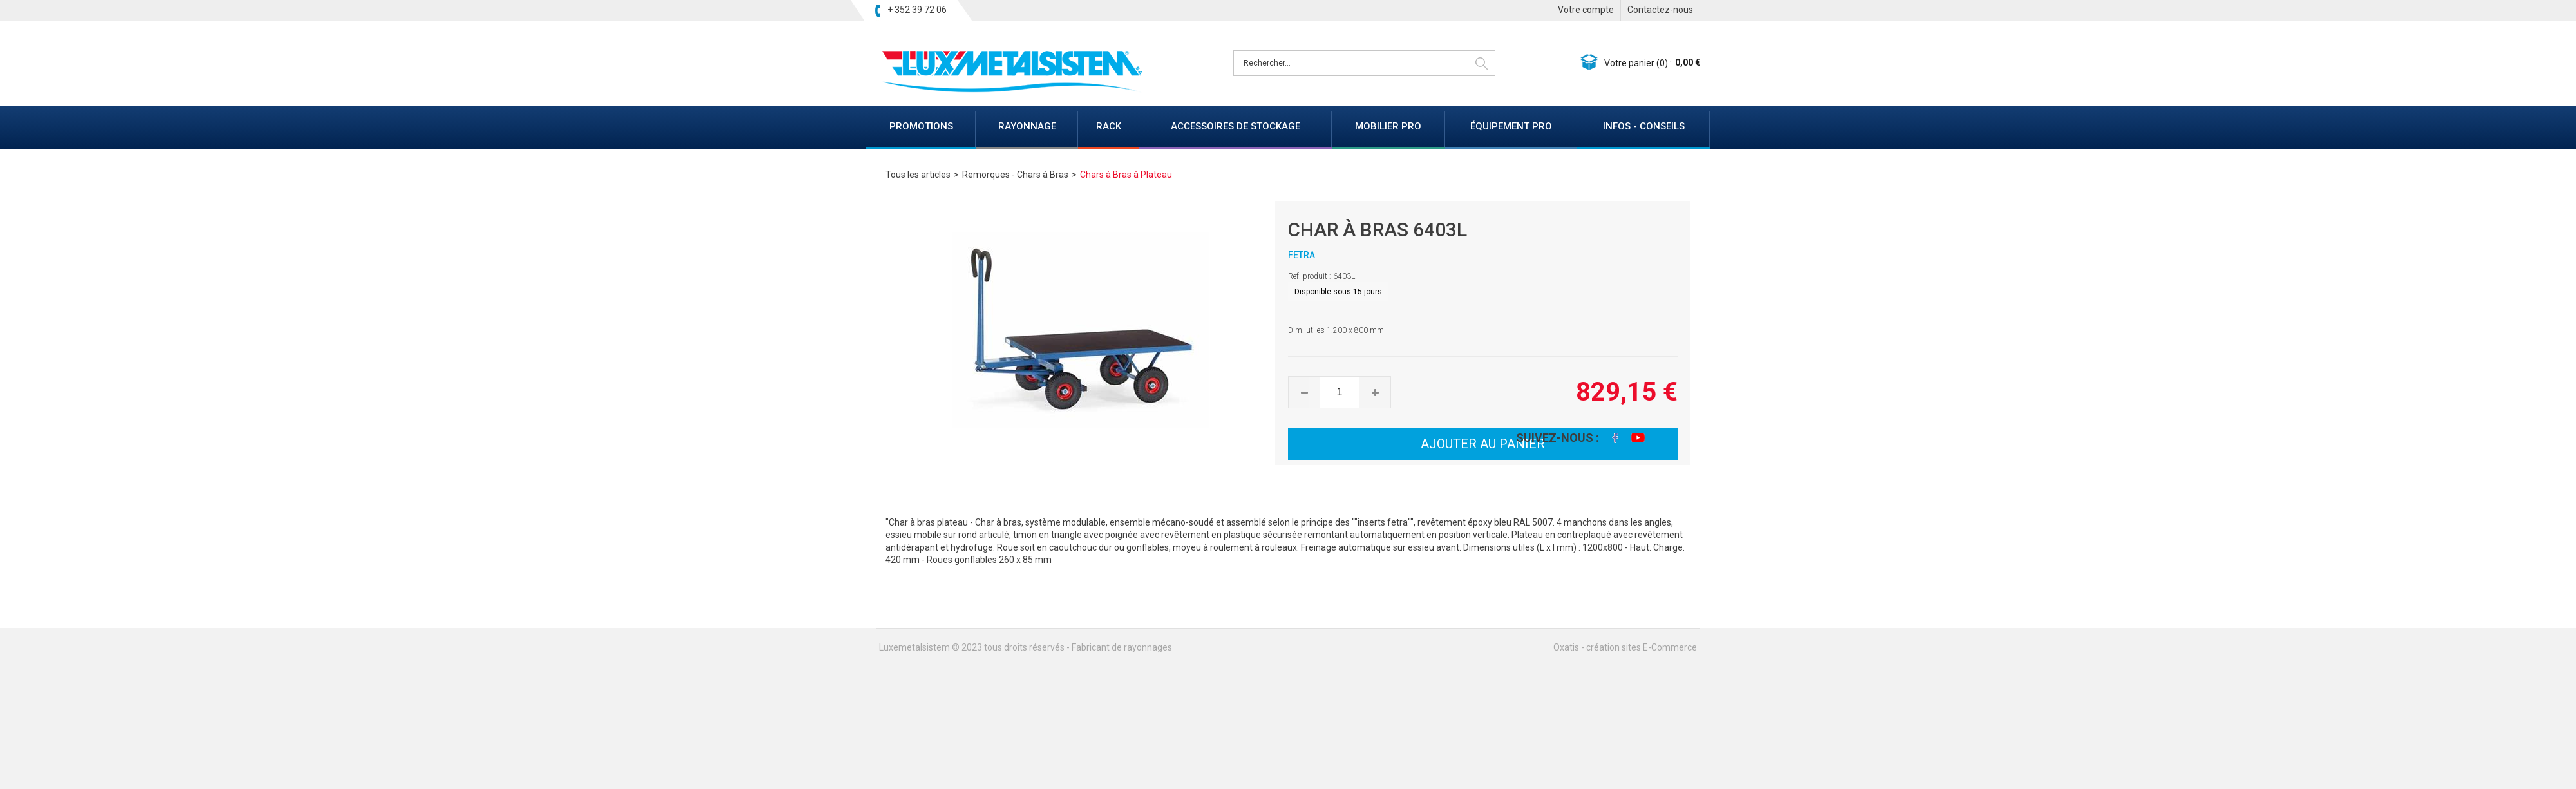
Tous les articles (918, 174)
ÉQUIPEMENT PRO (1511, 126)
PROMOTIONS (921, 126)
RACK (1108, 126)
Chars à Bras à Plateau (1126, 174)
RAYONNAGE (1027, 126)
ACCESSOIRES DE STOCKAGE (1235, 126)
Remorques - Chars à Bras (1015, 174)
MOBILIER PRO (1388, 126)
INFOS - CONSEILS (1644, 126)
